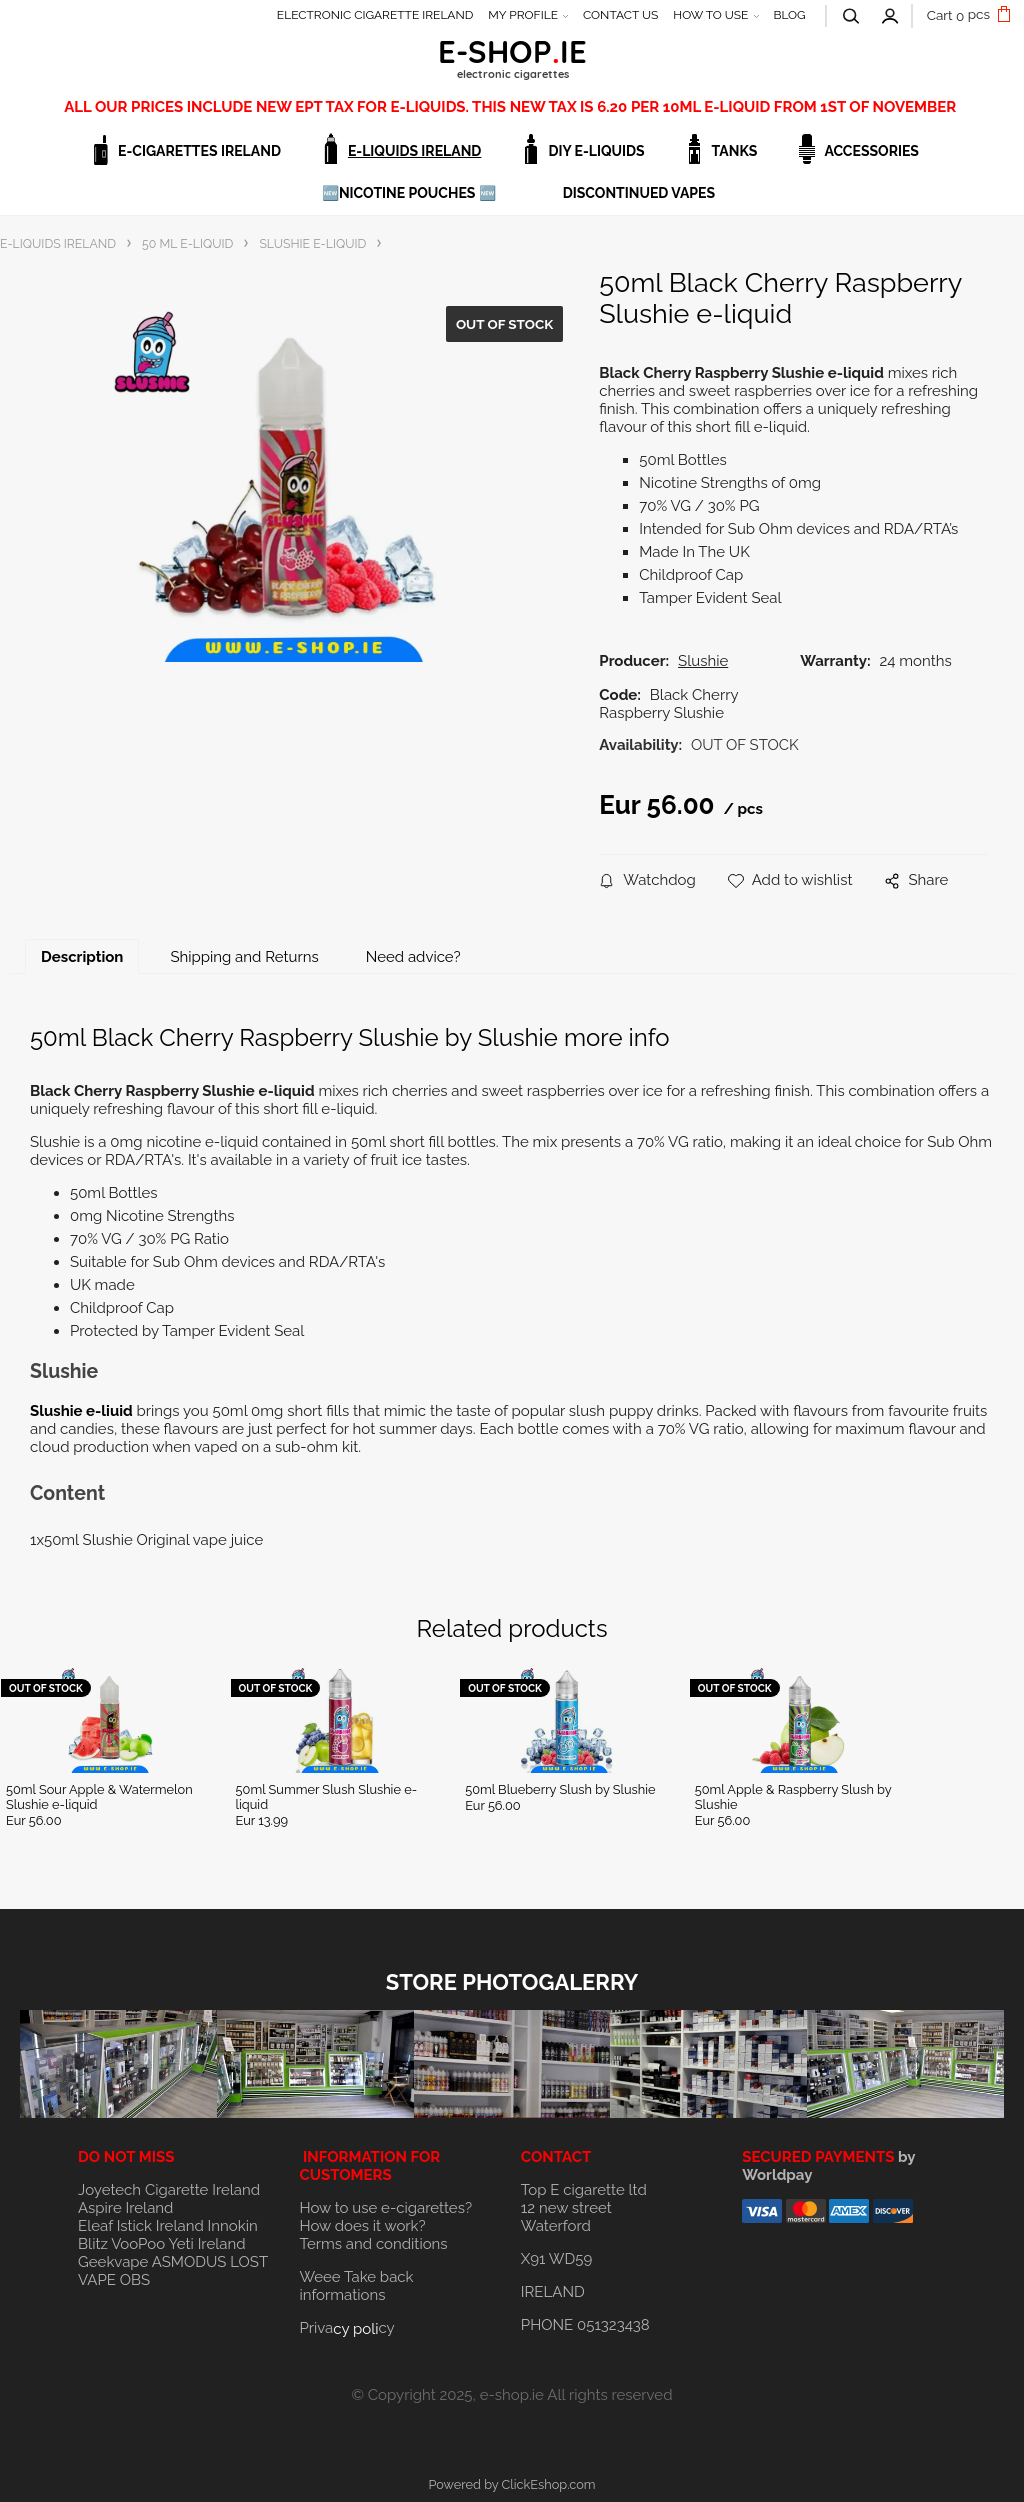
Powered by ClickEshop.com (511, 2484)
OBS (135, 2280)
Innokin (233, 2226)
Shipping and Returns (244, 957)
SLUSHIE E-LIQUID (312, 243)
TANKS (735, 151)
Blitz (93, 2244)
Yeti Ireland (206, 2244)
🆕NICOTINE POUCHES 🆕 (409, 193)
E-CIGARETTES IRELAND (199, 151)
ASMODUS (189, 2262)
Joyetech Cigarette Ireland (169, 2190)
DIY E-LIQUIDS (596, 151)
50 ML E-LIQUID (187, 243)
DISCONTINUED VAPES (639, 193)
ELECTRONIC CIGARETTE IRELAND (375, 15)
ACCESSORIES (871, 151)
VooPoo (138, 2244)
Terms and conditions (373, 2244)
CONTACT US (620, 15)
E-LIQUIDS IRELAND (414, 151)
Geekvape (113, 2262)
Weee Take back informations (356, 2286)
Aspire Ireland (125, 2208)
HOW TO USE (710, 15)
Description (82, 957)
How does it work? (362, 2226)
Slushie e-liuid (81, 1411)
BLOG (789, 15)
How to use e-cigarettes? (385, 2208)
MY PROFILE (523, 15)
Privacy (346, 2328)
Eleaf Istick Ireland (142, 2226)
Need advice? (413, 957)
